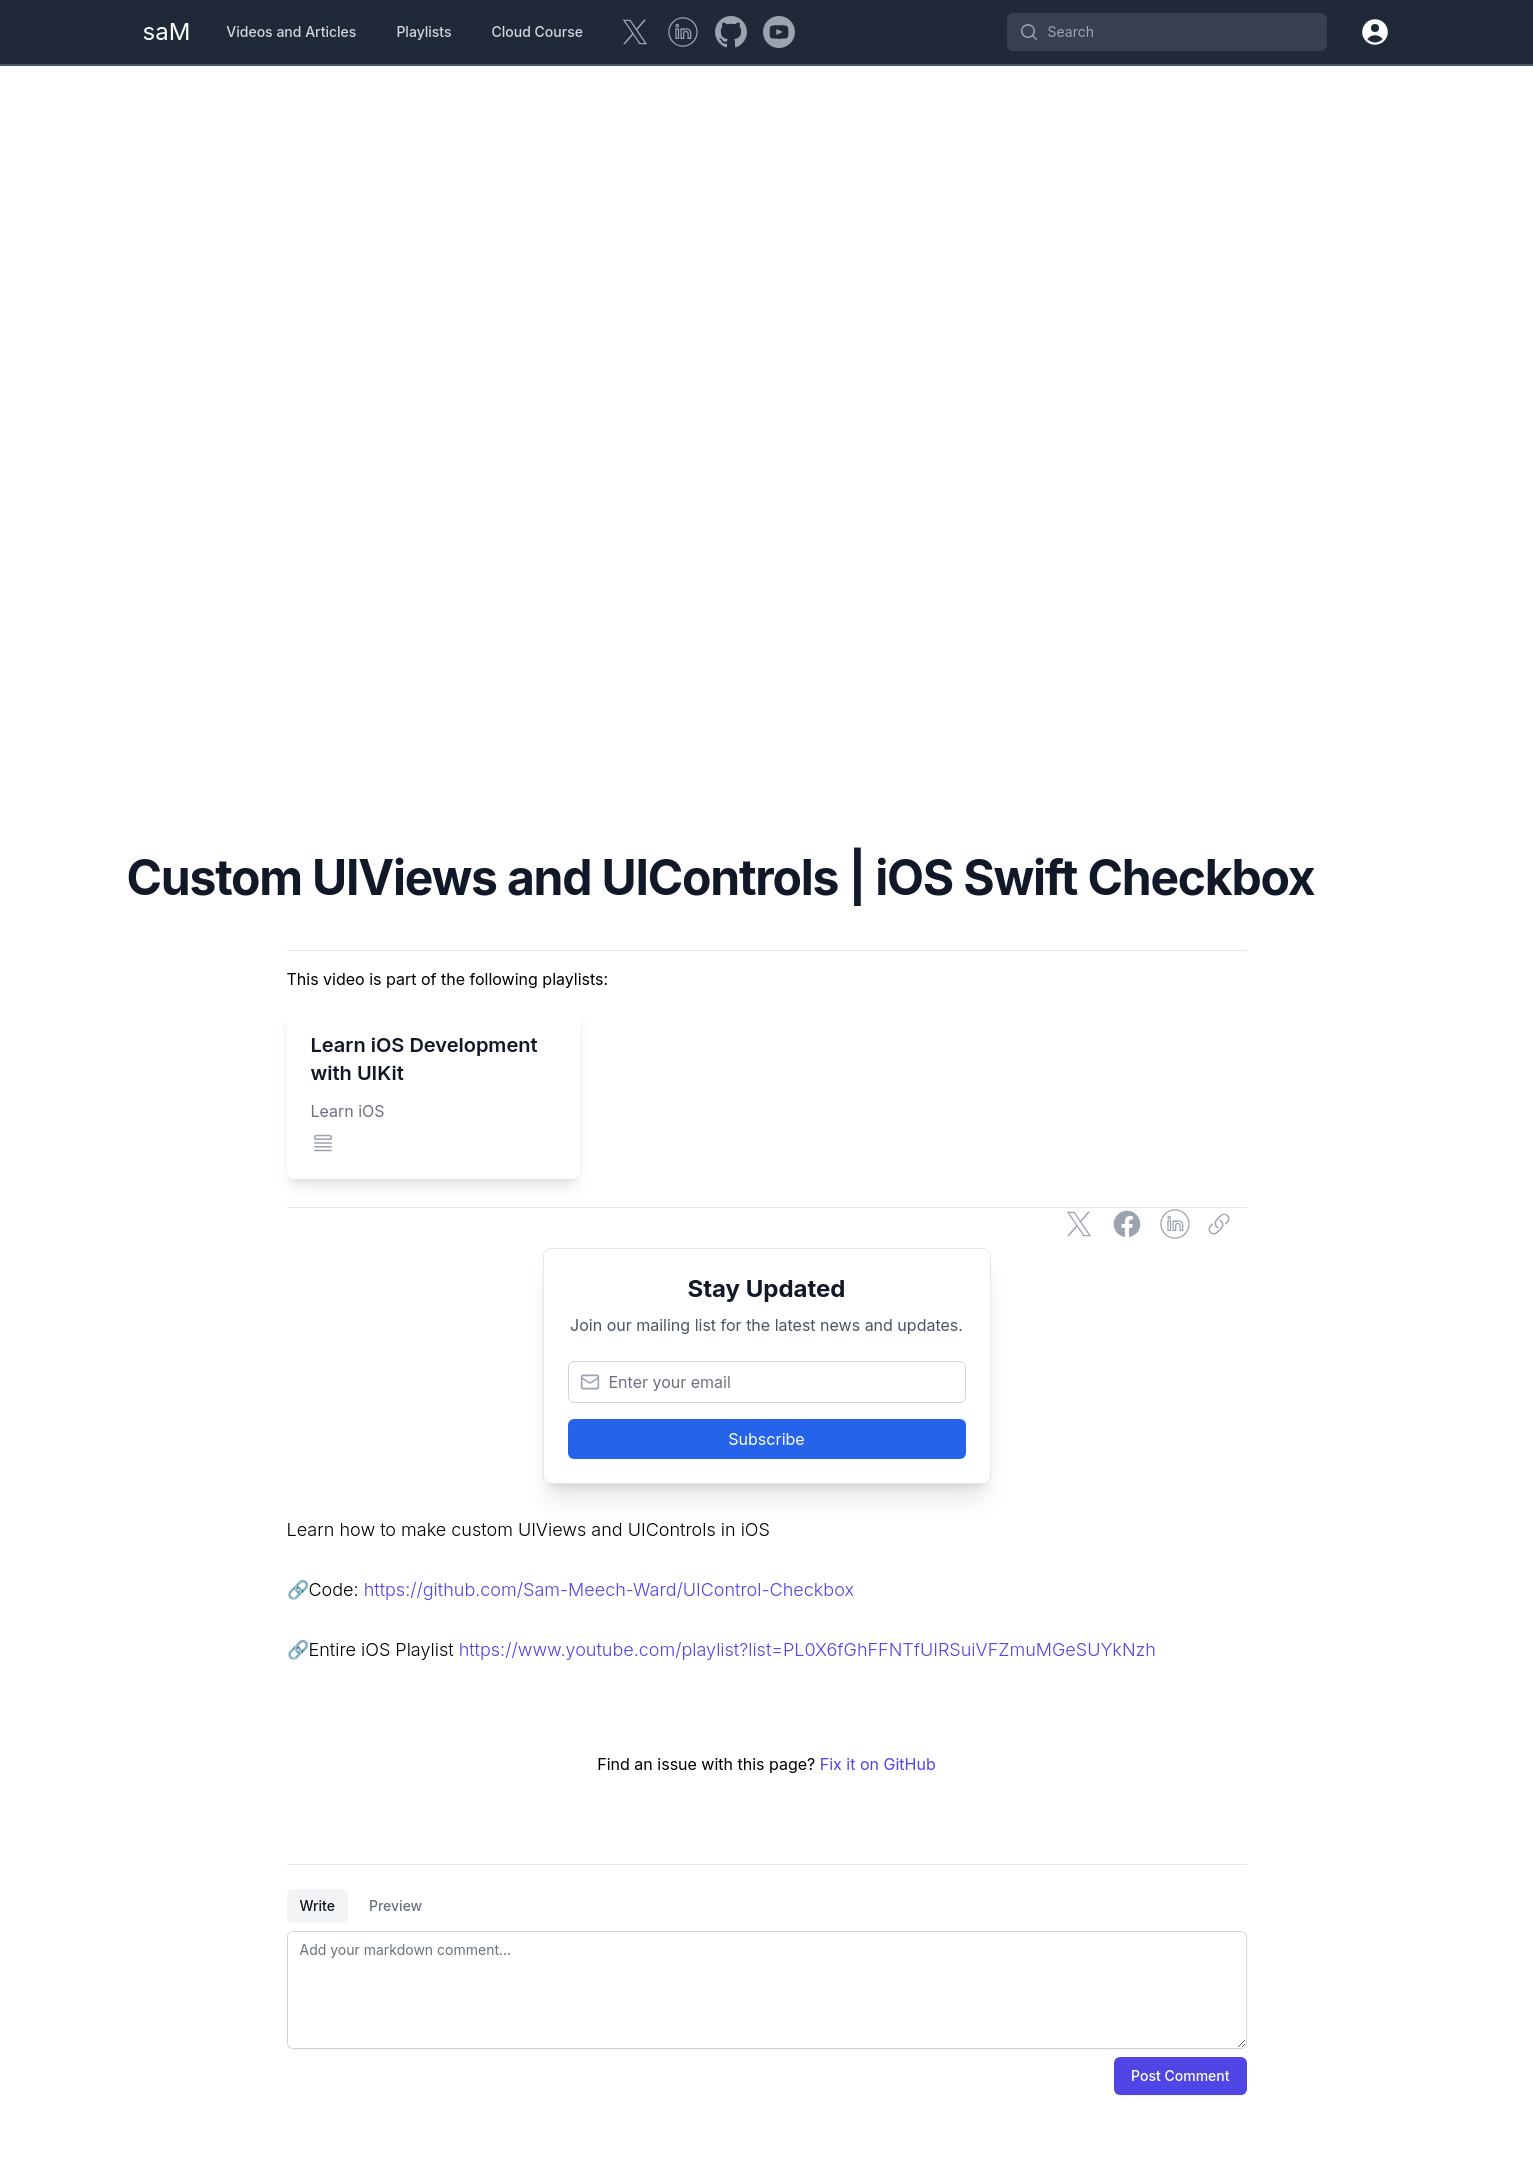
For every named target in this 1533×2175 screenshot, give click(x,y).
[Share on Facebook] (1127, 1224)
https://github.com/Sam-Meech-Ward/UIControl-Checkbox (609, 1589)
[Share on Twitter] (1079, 1224)
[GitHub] (731, 32)
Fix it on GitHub (878, 1764)
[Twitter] (635, 32)
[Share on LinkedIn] (1175, 1224)
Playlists (423, 31)
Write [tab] (317, 1905)
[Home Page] (167, 32)
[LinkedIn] (683, 32)
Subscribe (766, 1439)
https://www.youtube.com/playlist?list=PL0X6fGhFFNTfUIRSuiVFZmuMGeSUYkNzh (807, 1649)
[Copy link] (1223, 1224)
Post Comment (1180, 2075)
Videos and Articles (291, 31)
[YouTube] (779, 32)
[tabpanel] (767, 1990)
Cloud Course (537, 31)
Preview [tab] (395, 1905)
